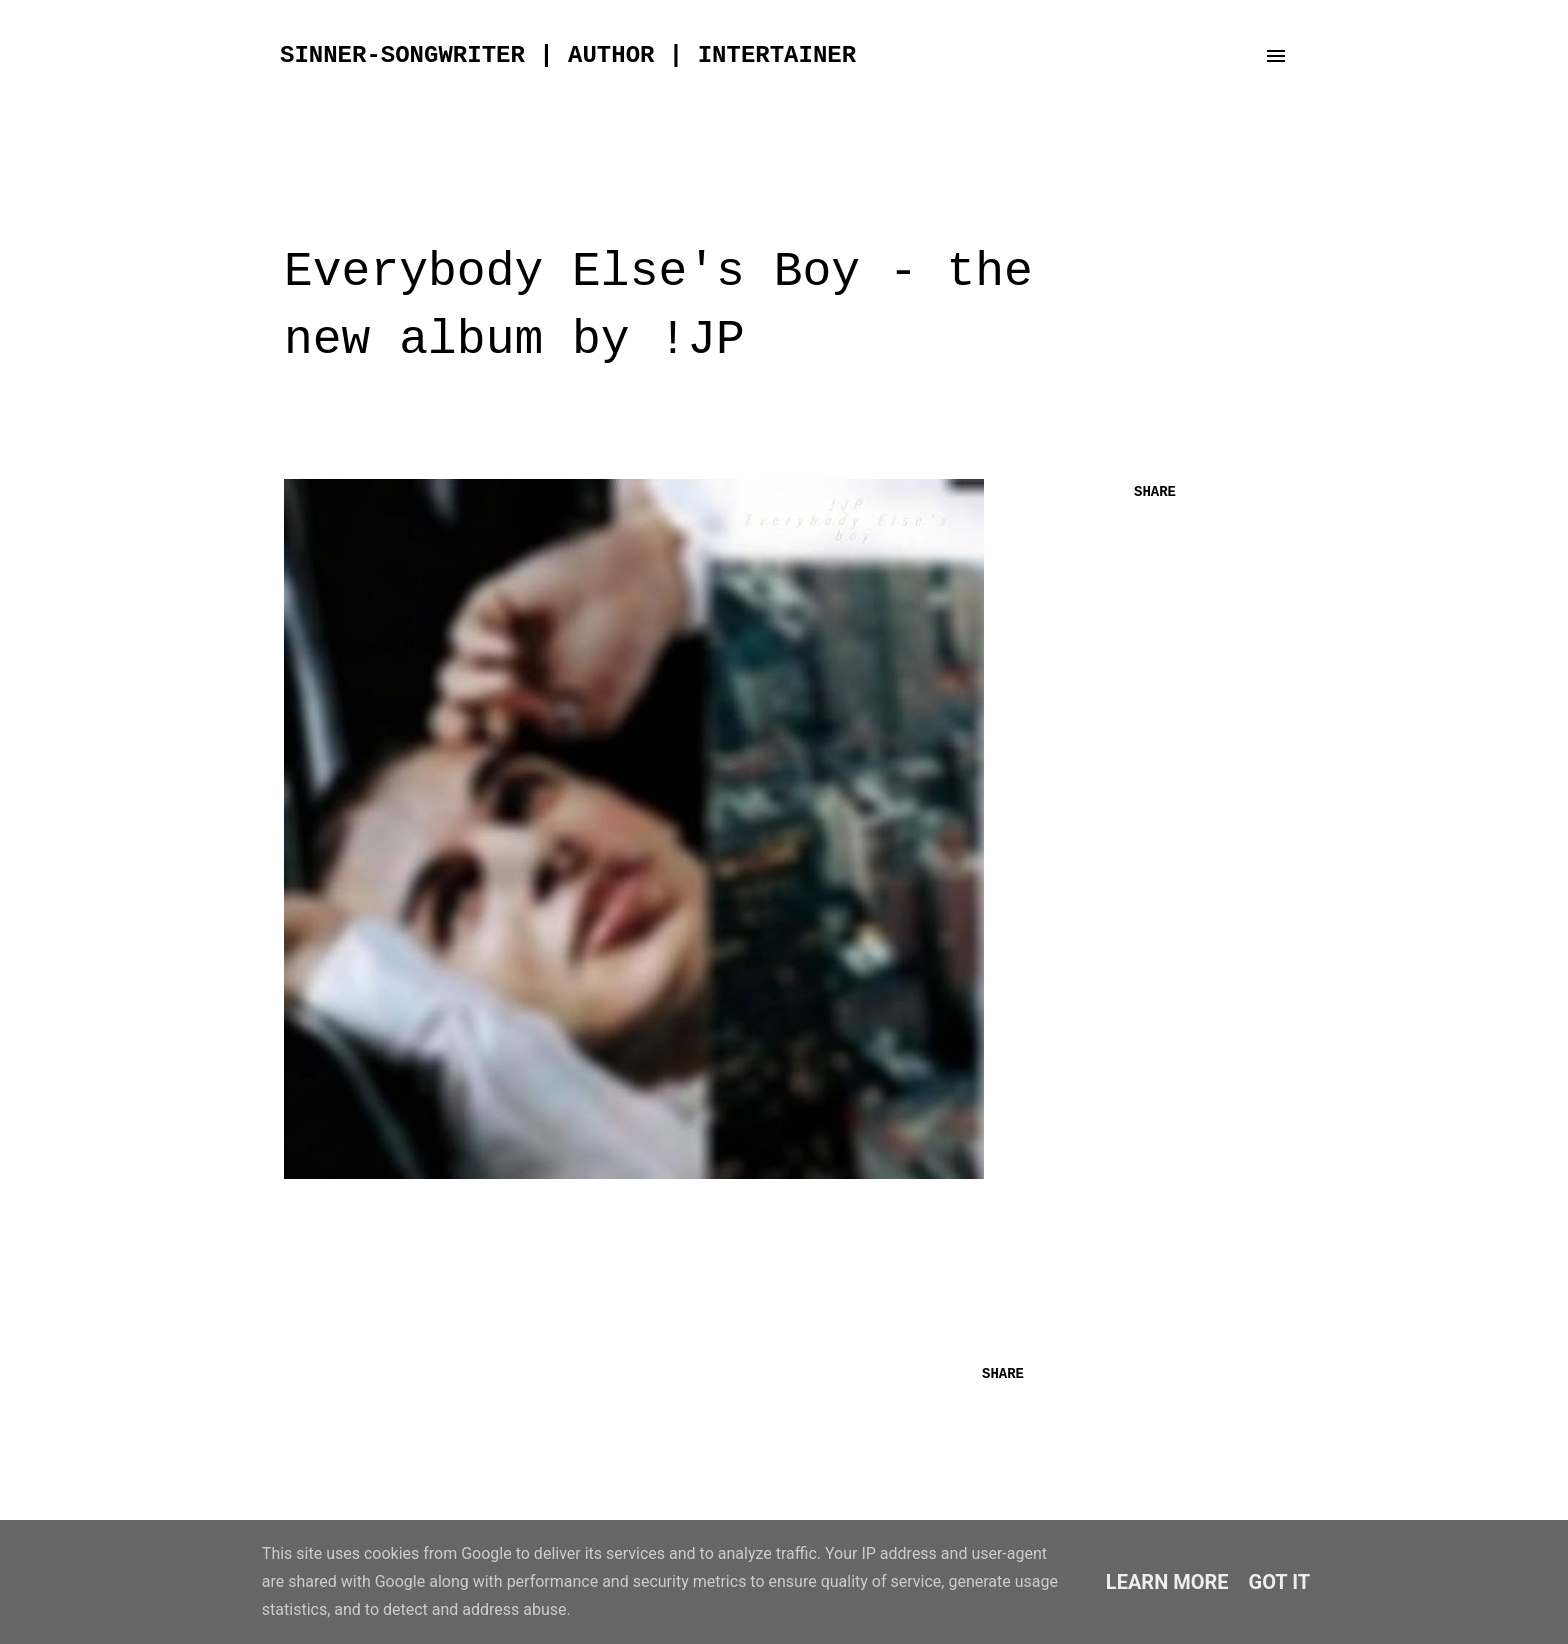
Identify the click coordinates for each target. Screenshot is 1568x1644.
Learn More (1167, 1582)
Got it (1280, 1582)
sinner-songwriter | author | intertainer (568, 55)
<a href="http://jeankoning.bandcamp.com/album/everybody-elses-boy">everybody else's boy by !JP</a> (654, 1254)
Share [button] (1155, 492)
